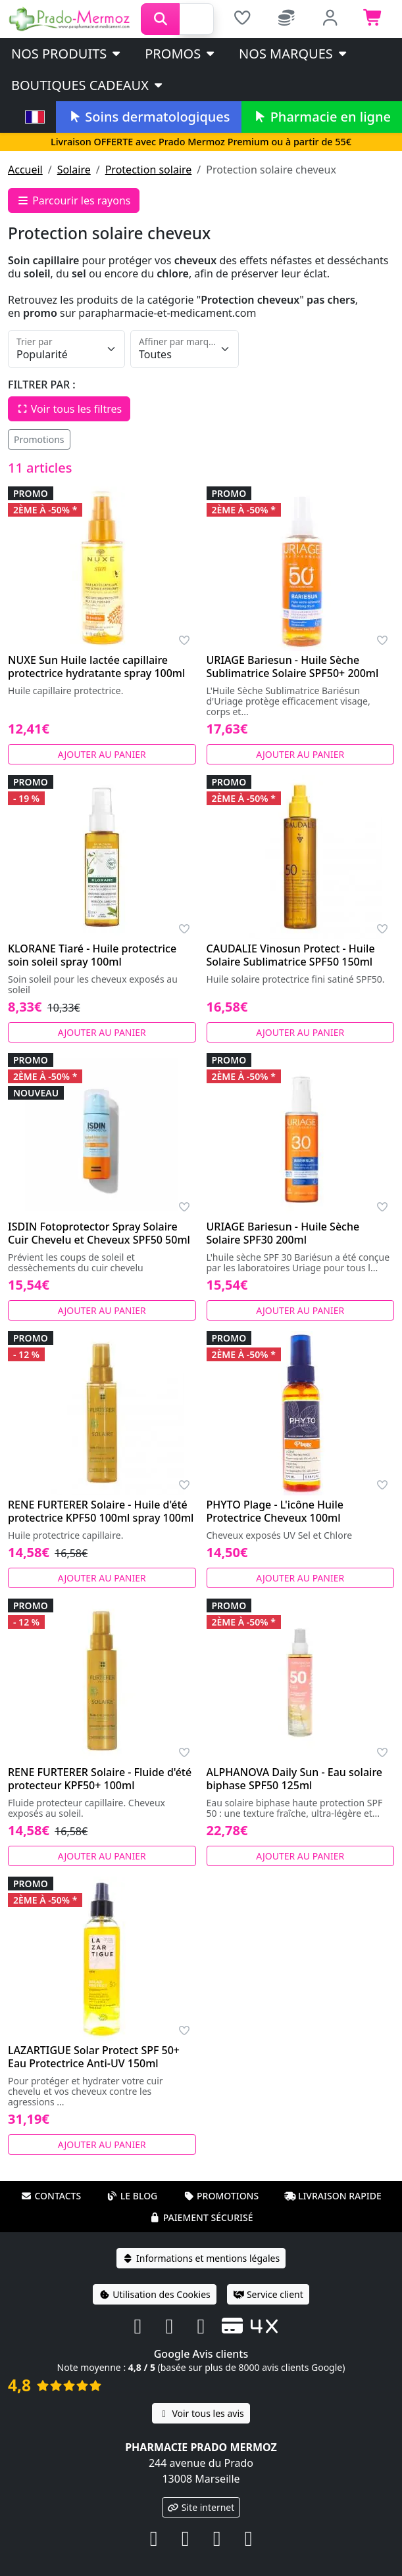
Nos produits (66, 53)
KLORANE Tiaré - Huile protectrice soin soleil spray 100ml (92, 955)
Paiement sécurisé (201, 2217)
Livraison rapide (333, 2196)
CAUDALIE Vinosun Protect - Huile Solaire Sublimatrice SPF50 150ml (291, 955)
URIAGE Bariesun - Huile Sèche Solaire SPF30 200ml (283, 1233)
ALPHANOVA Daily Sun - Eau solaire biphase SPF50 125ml (295, 1778)
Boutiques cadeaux (87, 85)
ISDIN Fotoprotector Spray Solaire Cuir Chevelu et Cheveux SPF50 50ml (99, 1233)
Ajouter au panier (102, 754)
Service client (268, 2294)
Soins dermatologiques (148, 117)
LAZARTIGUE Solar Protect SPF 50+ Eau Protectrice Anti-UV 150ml (94, 2057)
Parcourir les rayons (73, 200)
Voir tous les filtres (69, 409)
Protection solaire (148, 169)
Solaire (74, 169)
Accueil (25, 169)
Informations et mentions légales (201, 2258)
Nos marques (294, 53)
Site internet (201, 2507)
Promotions (39, 439)
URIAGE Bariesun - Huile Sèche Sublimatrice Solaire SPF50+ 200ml (293, 666)
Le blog (132, 2196)
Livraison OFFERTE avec (201, 141)
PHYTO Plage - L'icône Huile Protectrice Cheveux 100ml (275, 1511)
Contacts (50, 2196)
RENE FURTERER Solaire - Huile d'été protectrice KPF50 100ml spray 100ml (100, 1511)
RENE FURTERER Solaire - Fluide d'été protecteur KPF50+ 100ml (99, 1778)
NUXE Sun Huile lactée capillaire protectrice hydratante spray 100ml (96, 666)
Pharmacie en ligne (322, 117)
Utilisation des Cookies (155, 2294)
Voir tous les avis (200, 2413)
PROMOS (180, 53)
